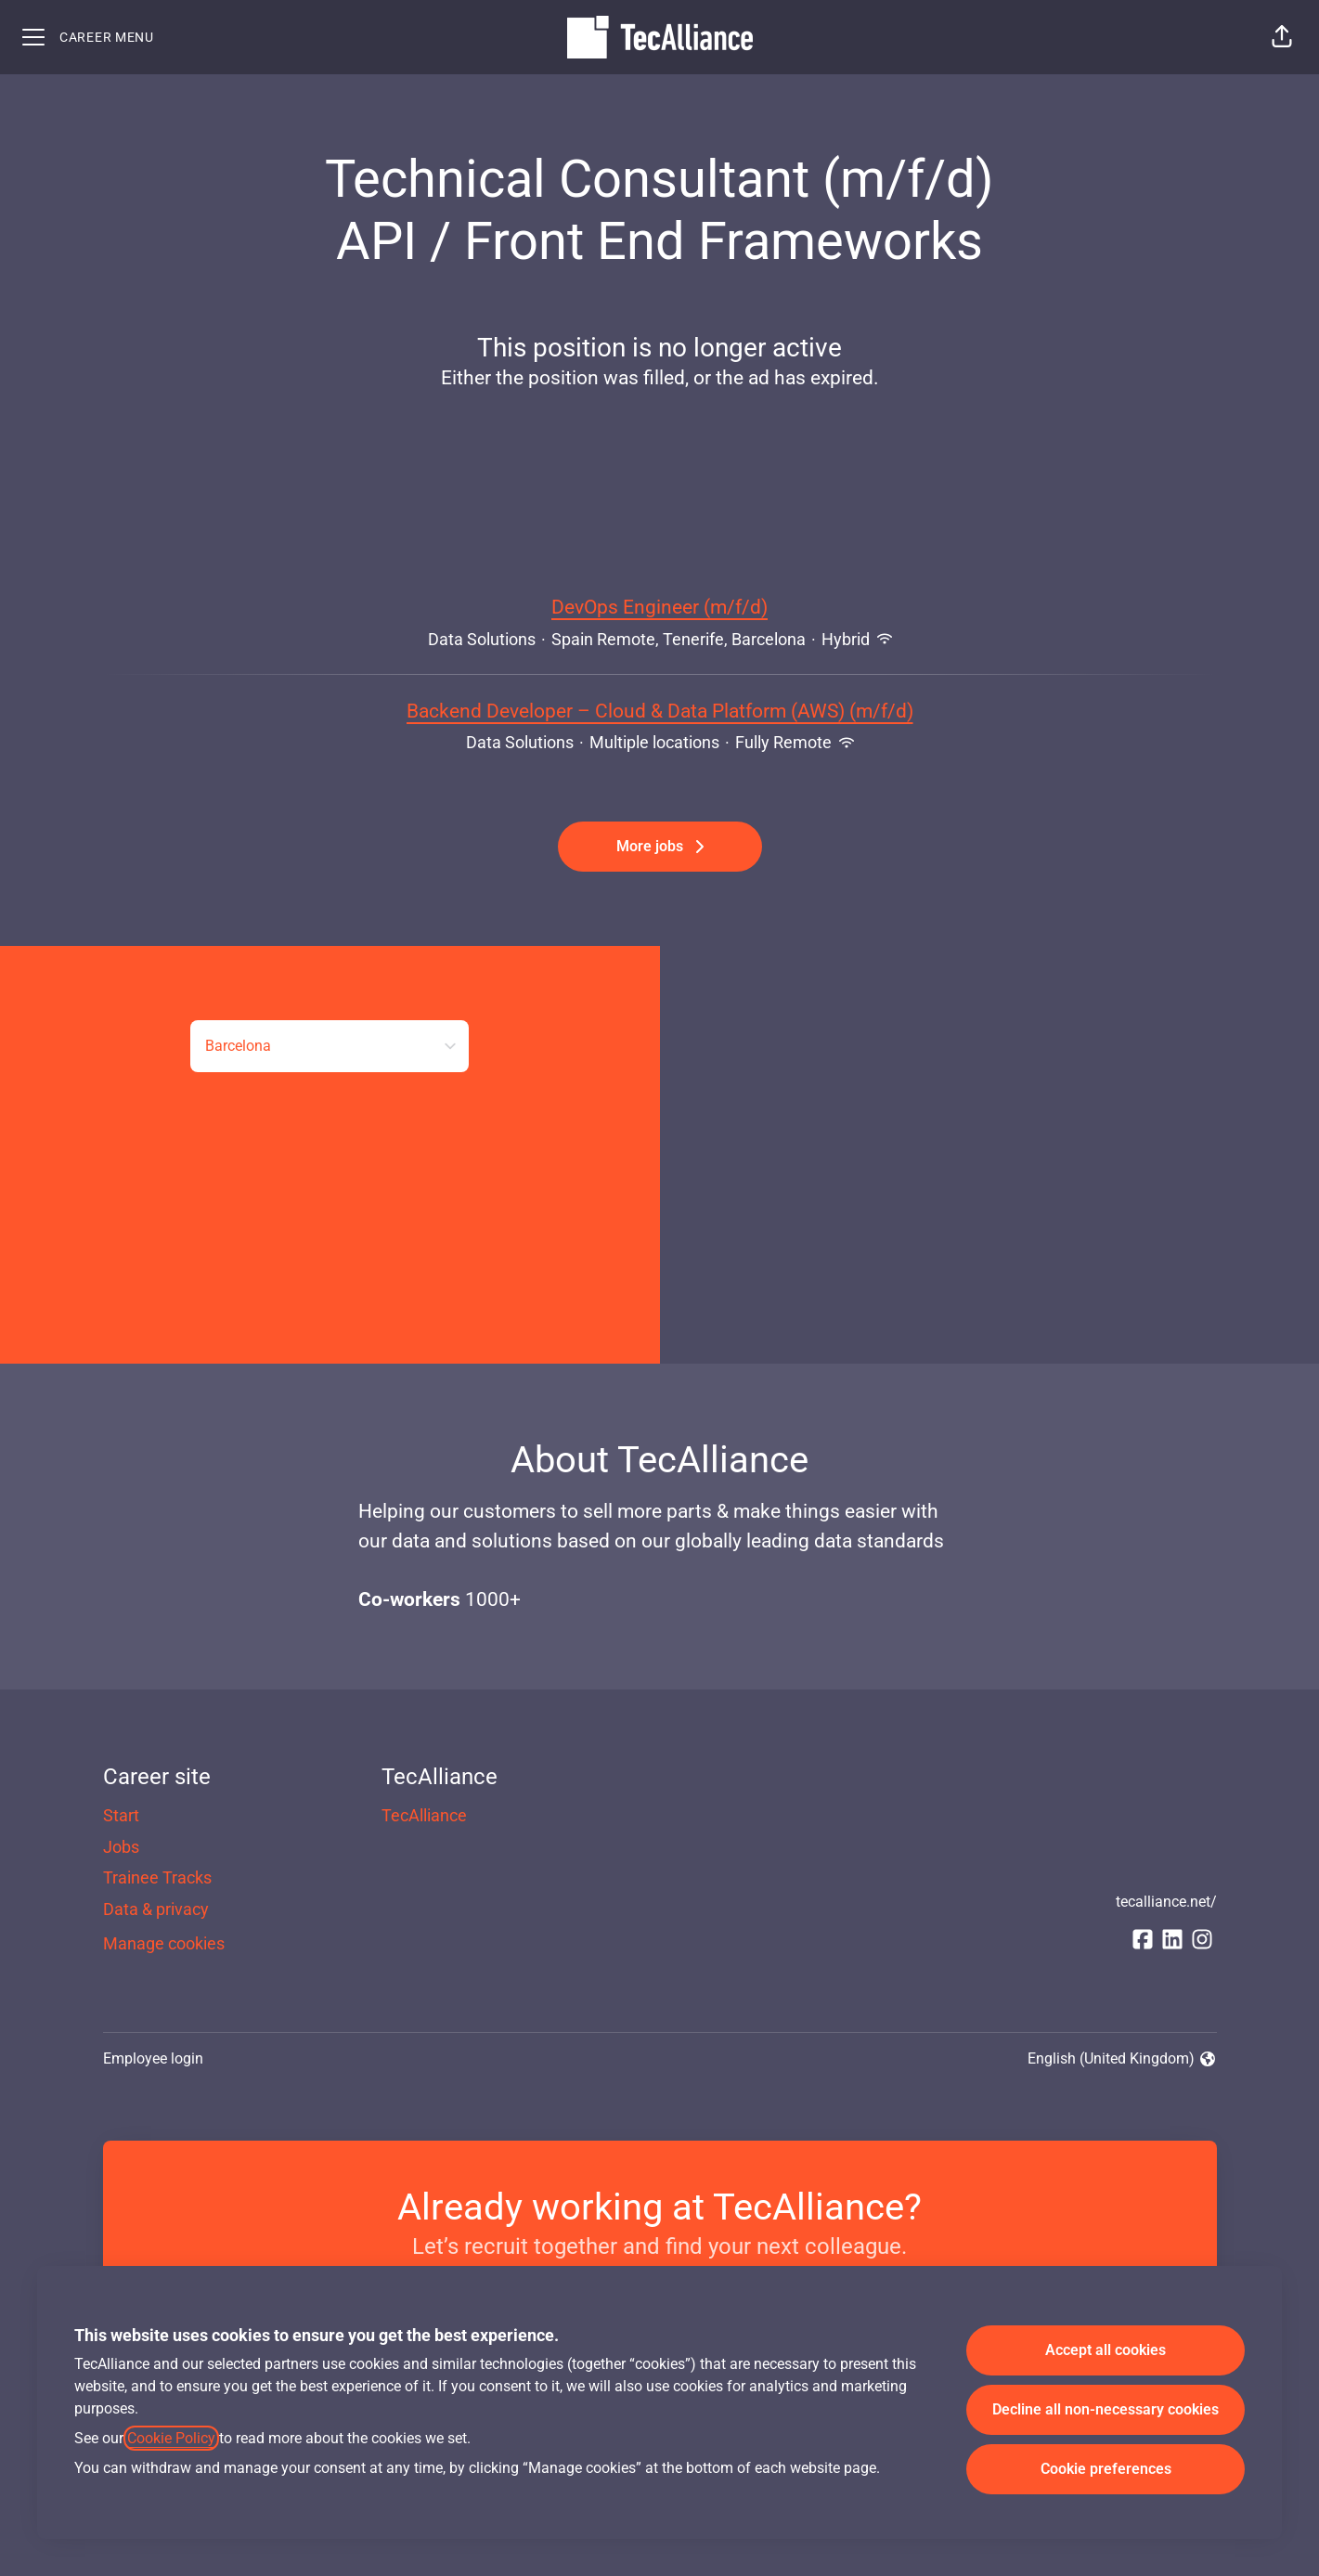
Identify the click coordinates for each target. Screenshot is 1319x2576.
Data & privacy (156, 1909)
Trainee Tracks (157, 1877)
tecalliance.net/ (1166, 1901)
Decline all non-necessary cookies (1105, 2409)
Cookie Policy (171, 2438)
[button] (1282, 37)
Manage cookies (164, 1943)
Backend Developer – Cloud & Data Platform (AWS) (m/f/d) (660, 712)
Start (121, 1815)
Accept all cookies (1105, 2350)
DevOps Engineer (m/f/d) (659, 608)
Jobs (121, 1847)
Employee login (153, 2058)
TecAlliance (424, 1815)
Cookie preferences (1106, 2469)
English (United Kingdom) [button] (1122, 2060)
